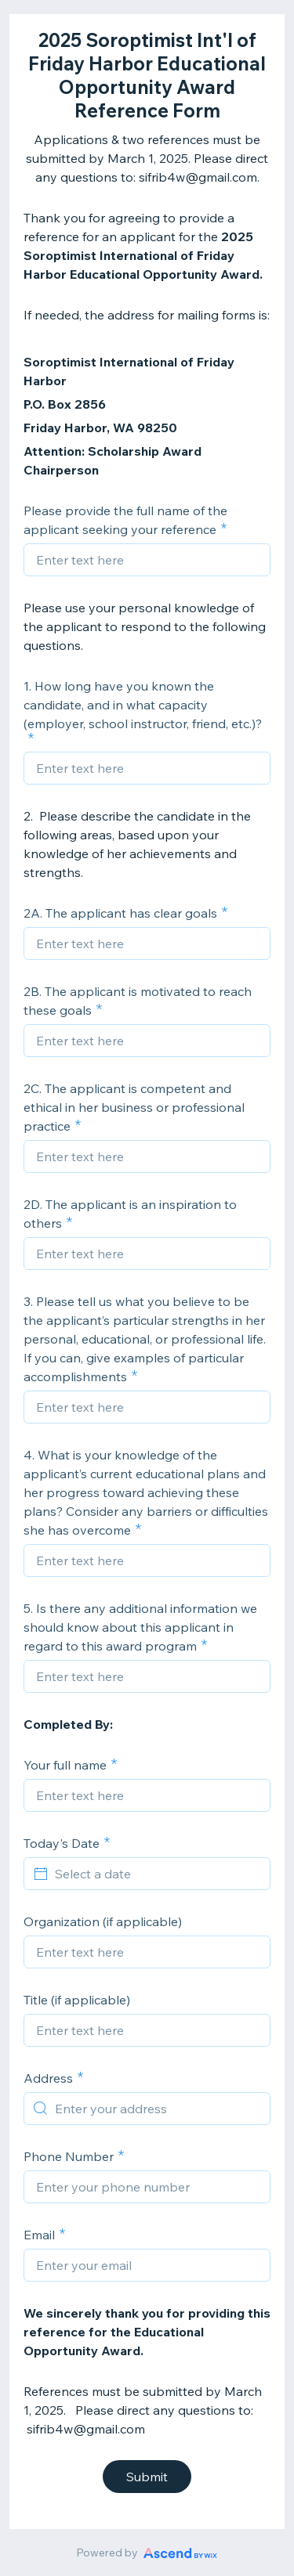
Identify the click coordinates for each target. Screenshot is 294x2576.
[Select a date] (156, 1873)
